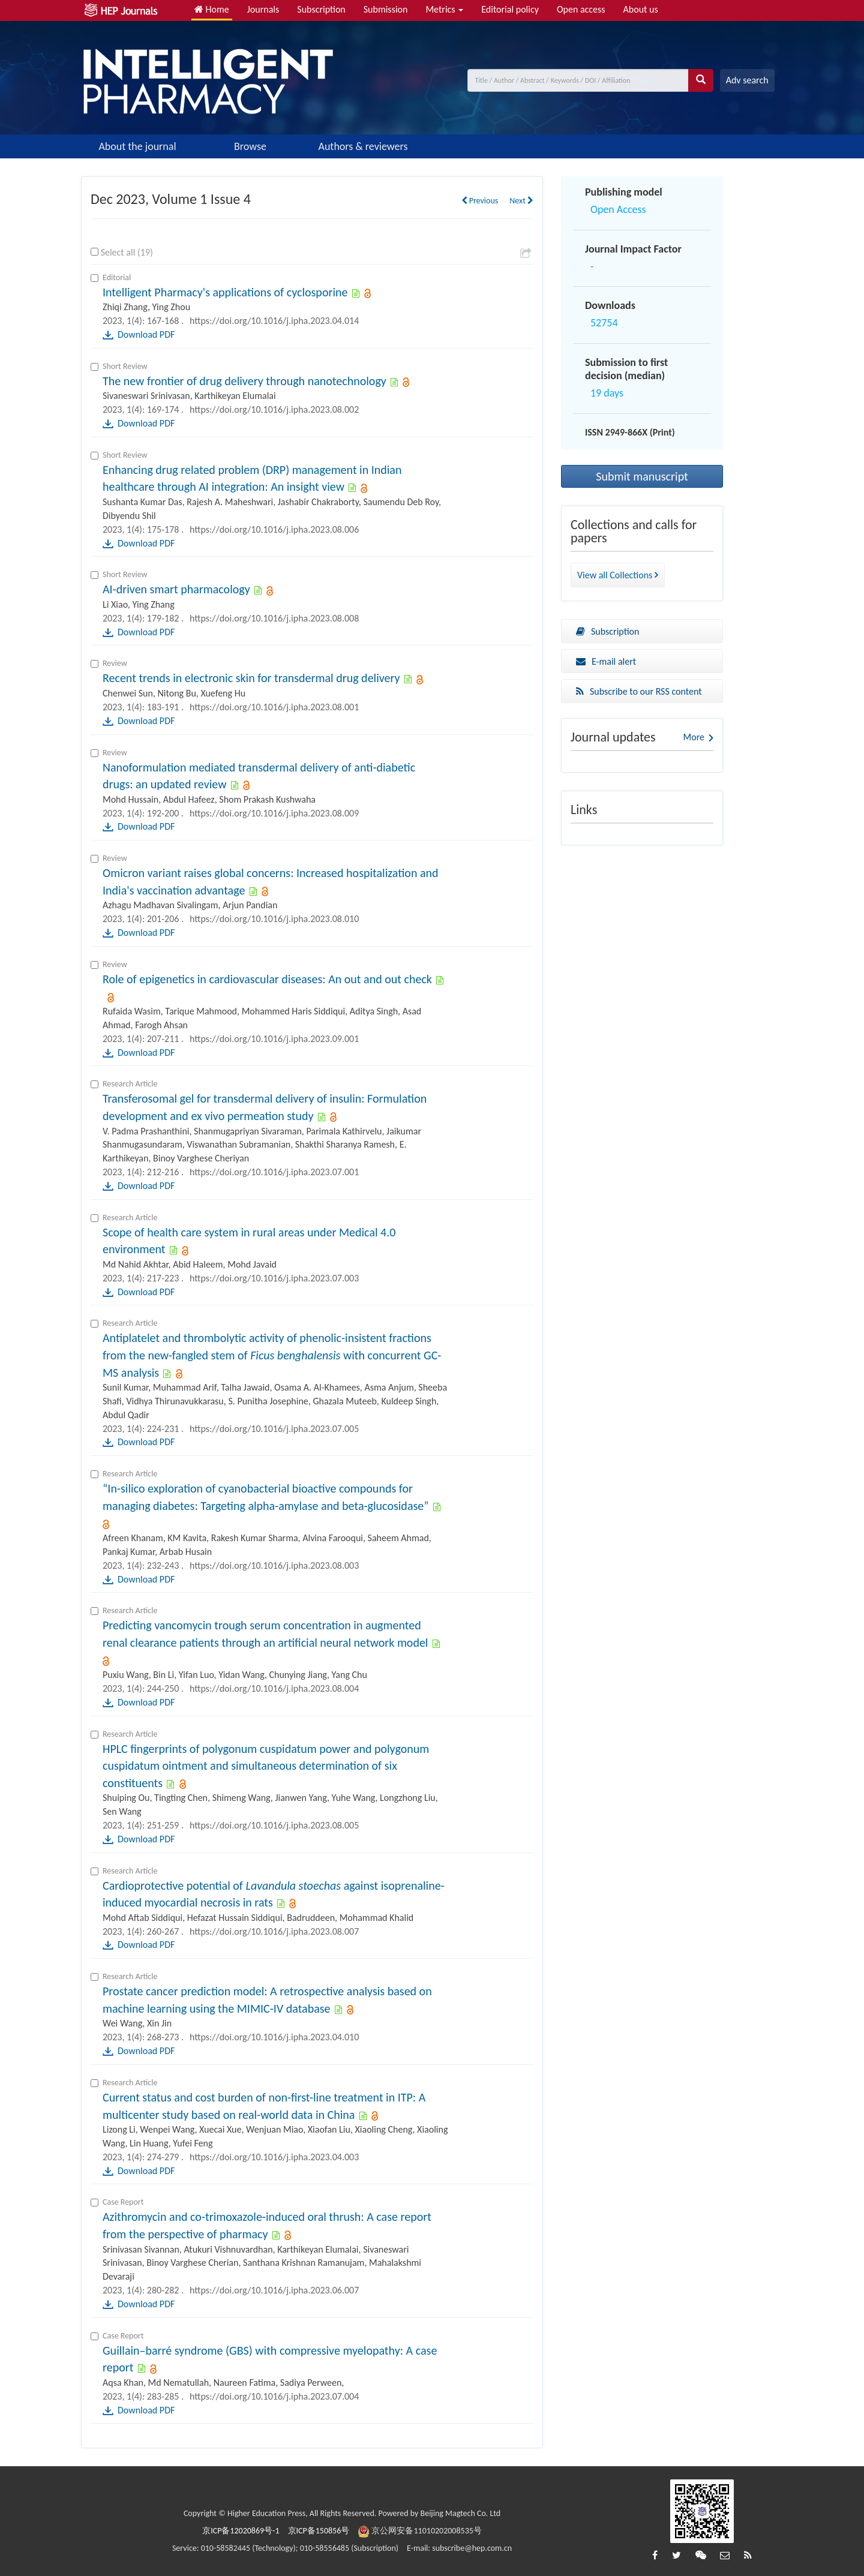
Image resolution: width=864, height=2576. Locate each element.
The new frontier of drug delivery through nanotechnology (244, 381)
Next (521, 201)
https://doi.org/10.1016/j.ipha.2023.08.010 (274, 918)
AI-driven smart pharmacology (176, 589)
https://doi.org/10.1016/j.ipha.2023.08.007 (274, 1931)
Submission (386, 9)
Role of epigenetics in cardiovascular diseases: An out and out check (267, 979)
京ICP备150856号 (319, 2531)
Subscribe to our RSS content (639, 691)
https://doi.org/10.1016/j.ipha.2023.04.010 (274, 2037)
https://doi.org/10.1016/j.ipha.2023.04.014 (274, 320)
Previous (480, 201)
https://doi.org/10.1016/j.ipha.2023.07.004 (274, 2396)
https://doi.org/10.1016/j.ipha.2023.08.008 (274, 618)
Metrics (444, 9)
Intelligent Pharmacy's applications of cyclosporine (225, 292)
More (693, 737)
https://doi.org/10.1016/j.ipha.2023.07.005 (274, 1428)
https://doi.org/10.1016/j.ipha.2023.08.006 (274, 529)
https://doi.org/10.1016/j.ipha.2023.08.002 (274, 409)
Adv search (747, 80)
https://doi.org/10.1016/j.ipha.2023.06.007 (274, 2290)
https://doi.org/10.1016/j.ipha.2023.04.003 (274, 2157)
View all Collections (617, 575)
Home (211, 9)
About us (640, 9)
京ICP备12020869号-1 (240, 2531)
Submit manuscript (642, 476)
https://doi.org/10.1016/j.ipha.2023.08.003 (274, 1565)
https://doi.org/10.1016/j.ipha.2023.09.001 (274, 1038)
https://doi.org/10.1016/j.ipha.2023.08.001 (274, 707)
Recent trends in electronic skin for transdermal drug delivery (251, 678)
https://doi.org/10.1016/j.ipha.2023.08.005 (274, 1825)
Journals (263, 9)
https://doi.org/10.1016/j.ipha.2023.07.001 (274, 1172)
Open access (581, 9)
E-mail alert (606, 661)
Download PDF (146, 334)
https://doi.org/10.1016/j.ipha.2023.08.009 (274, 813)
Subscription (321, 9)
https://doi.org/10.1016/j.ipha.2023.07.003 (274, 1278)
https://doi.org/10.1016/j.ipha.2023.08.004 (274, 1688)
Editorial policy (510, 9)
